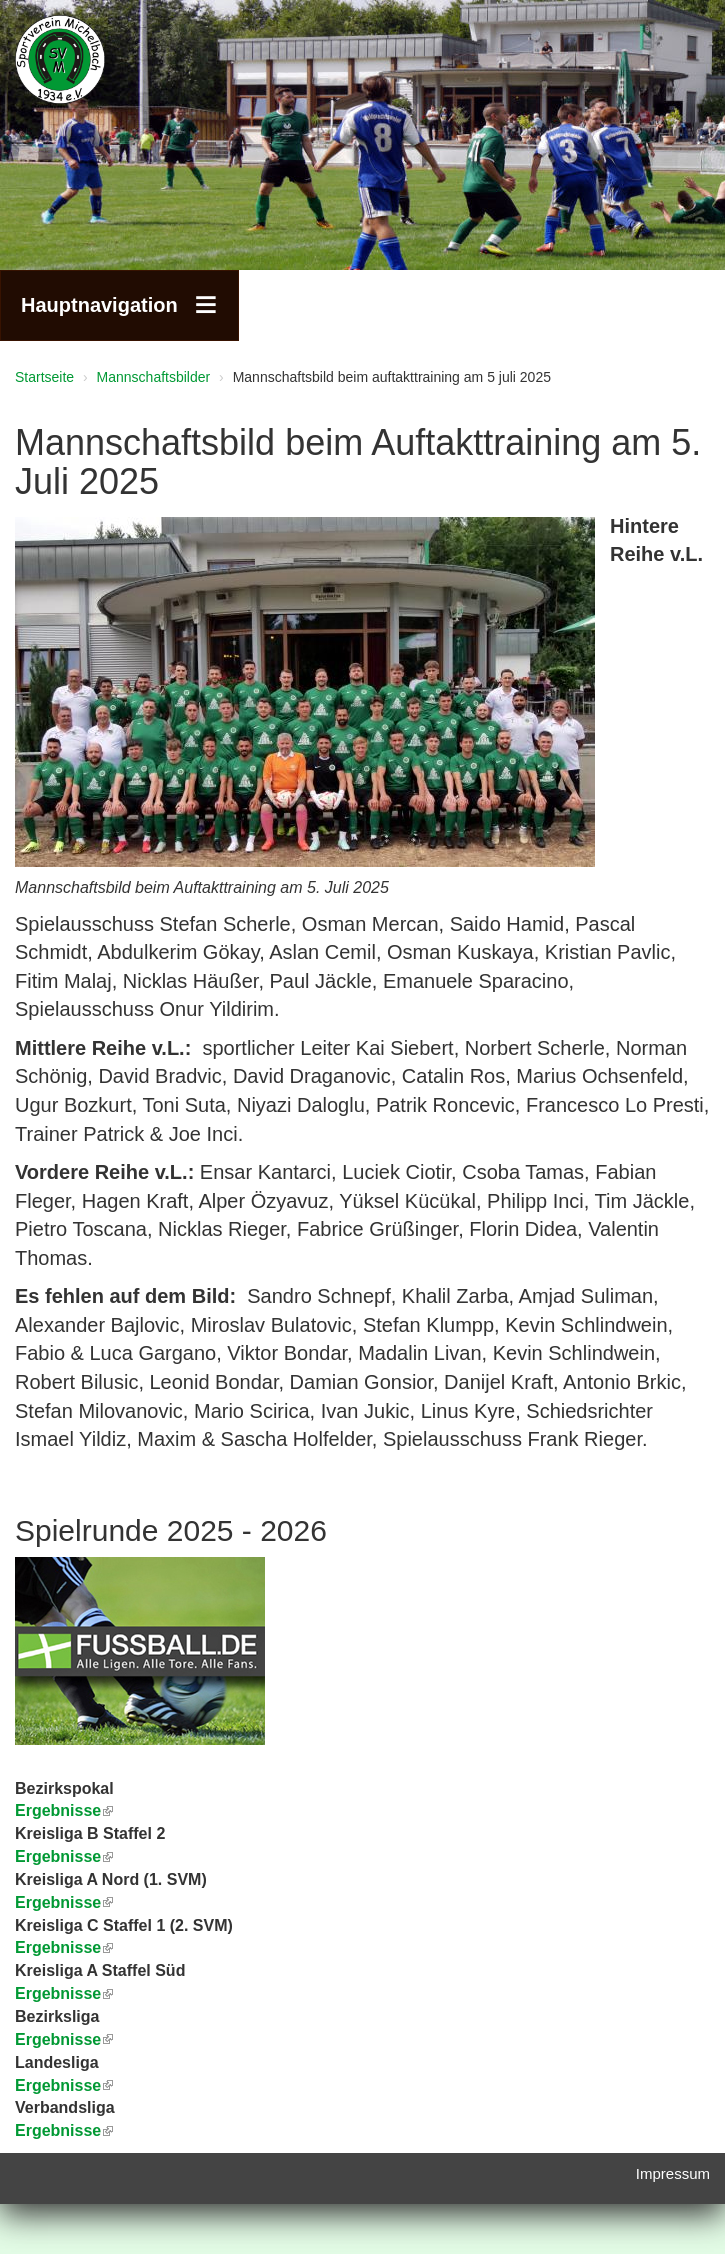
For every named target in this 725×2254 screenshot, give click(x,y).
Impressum (673, 2173)
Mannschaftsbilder (154, 377)
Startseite (44, 377)
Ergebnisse (64, 1902)
